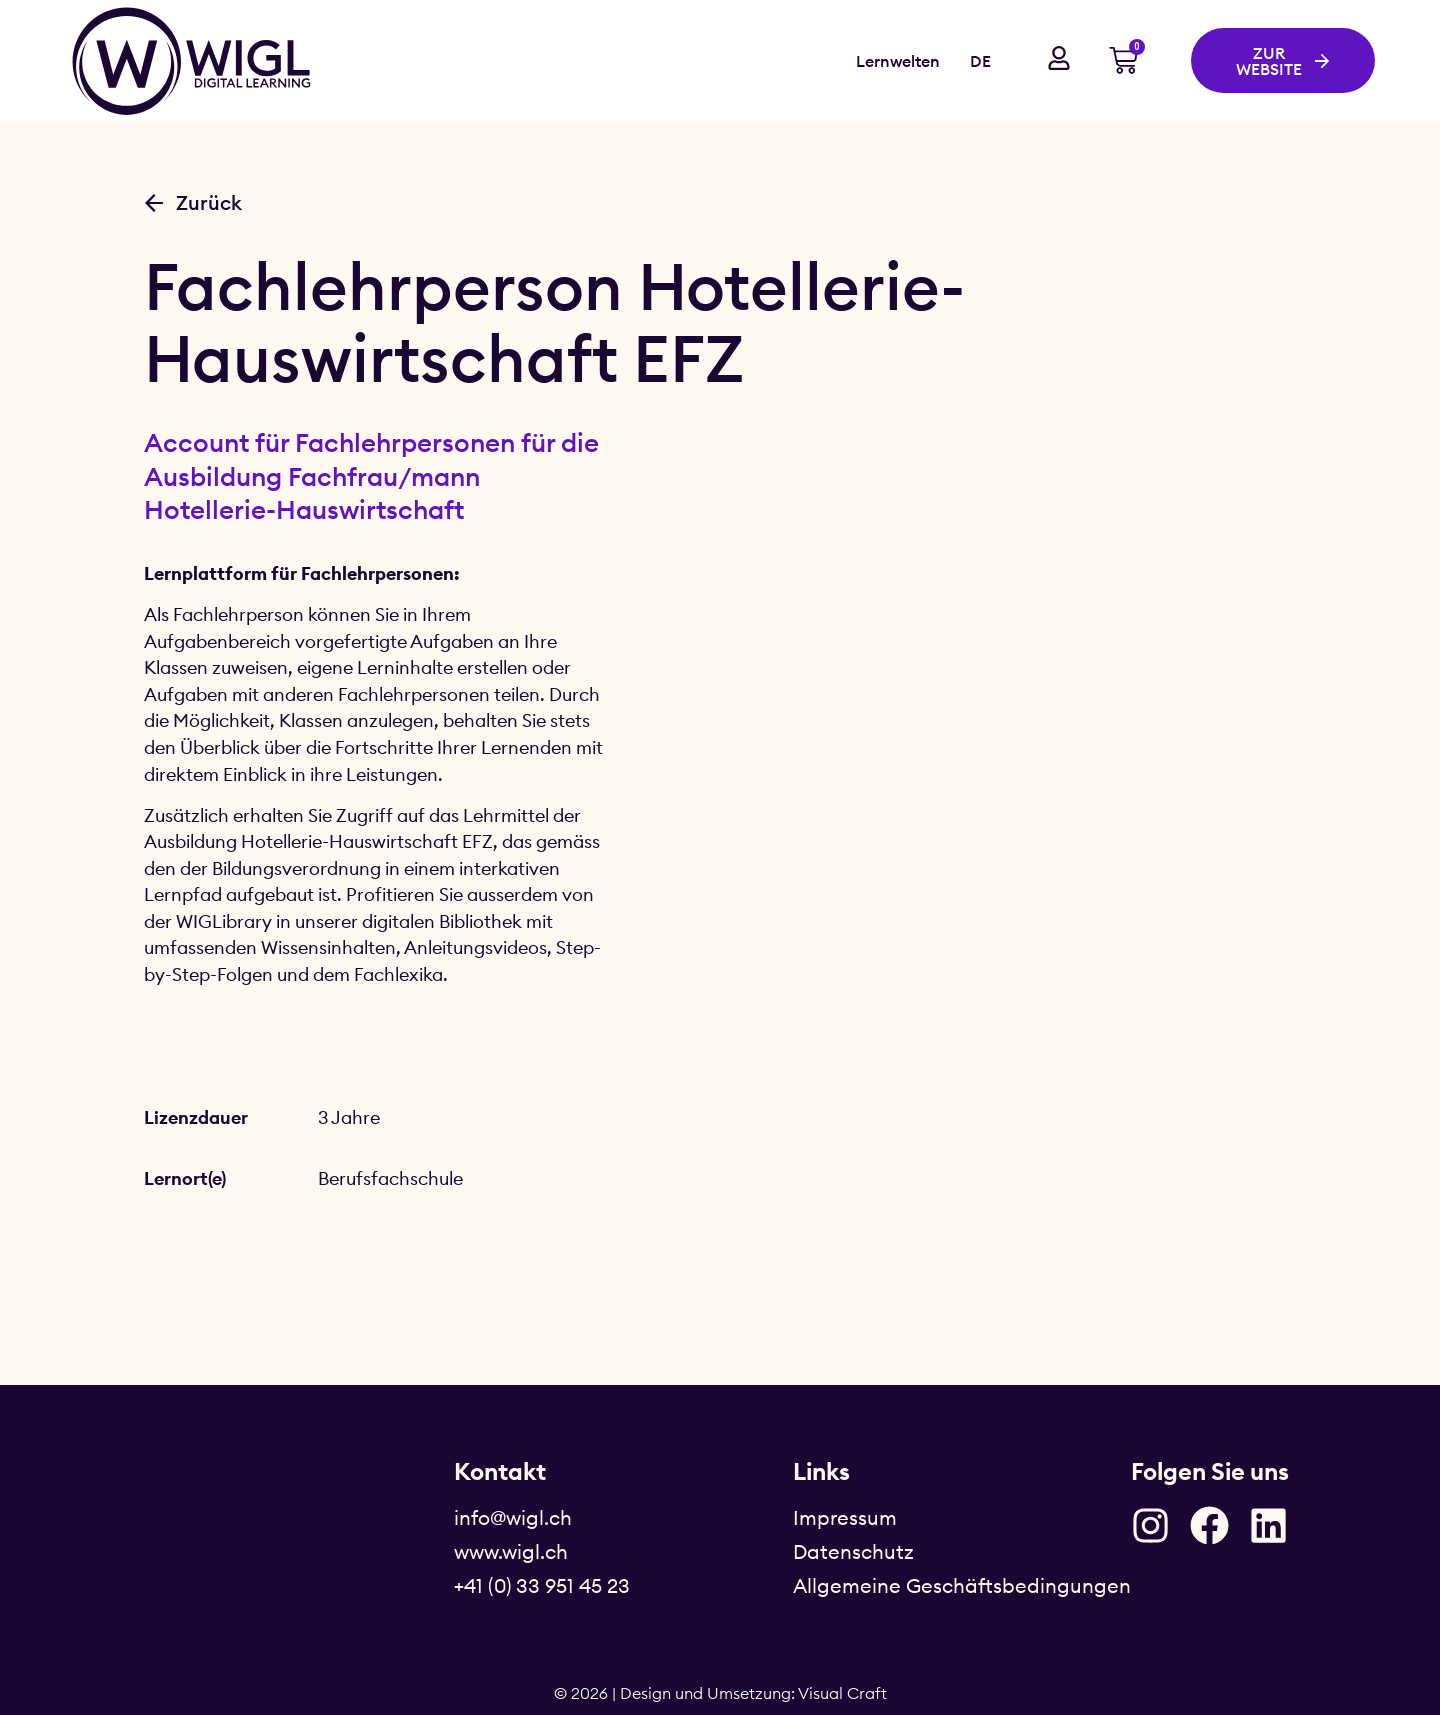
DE (980, 61)
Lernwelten (898, 61)
